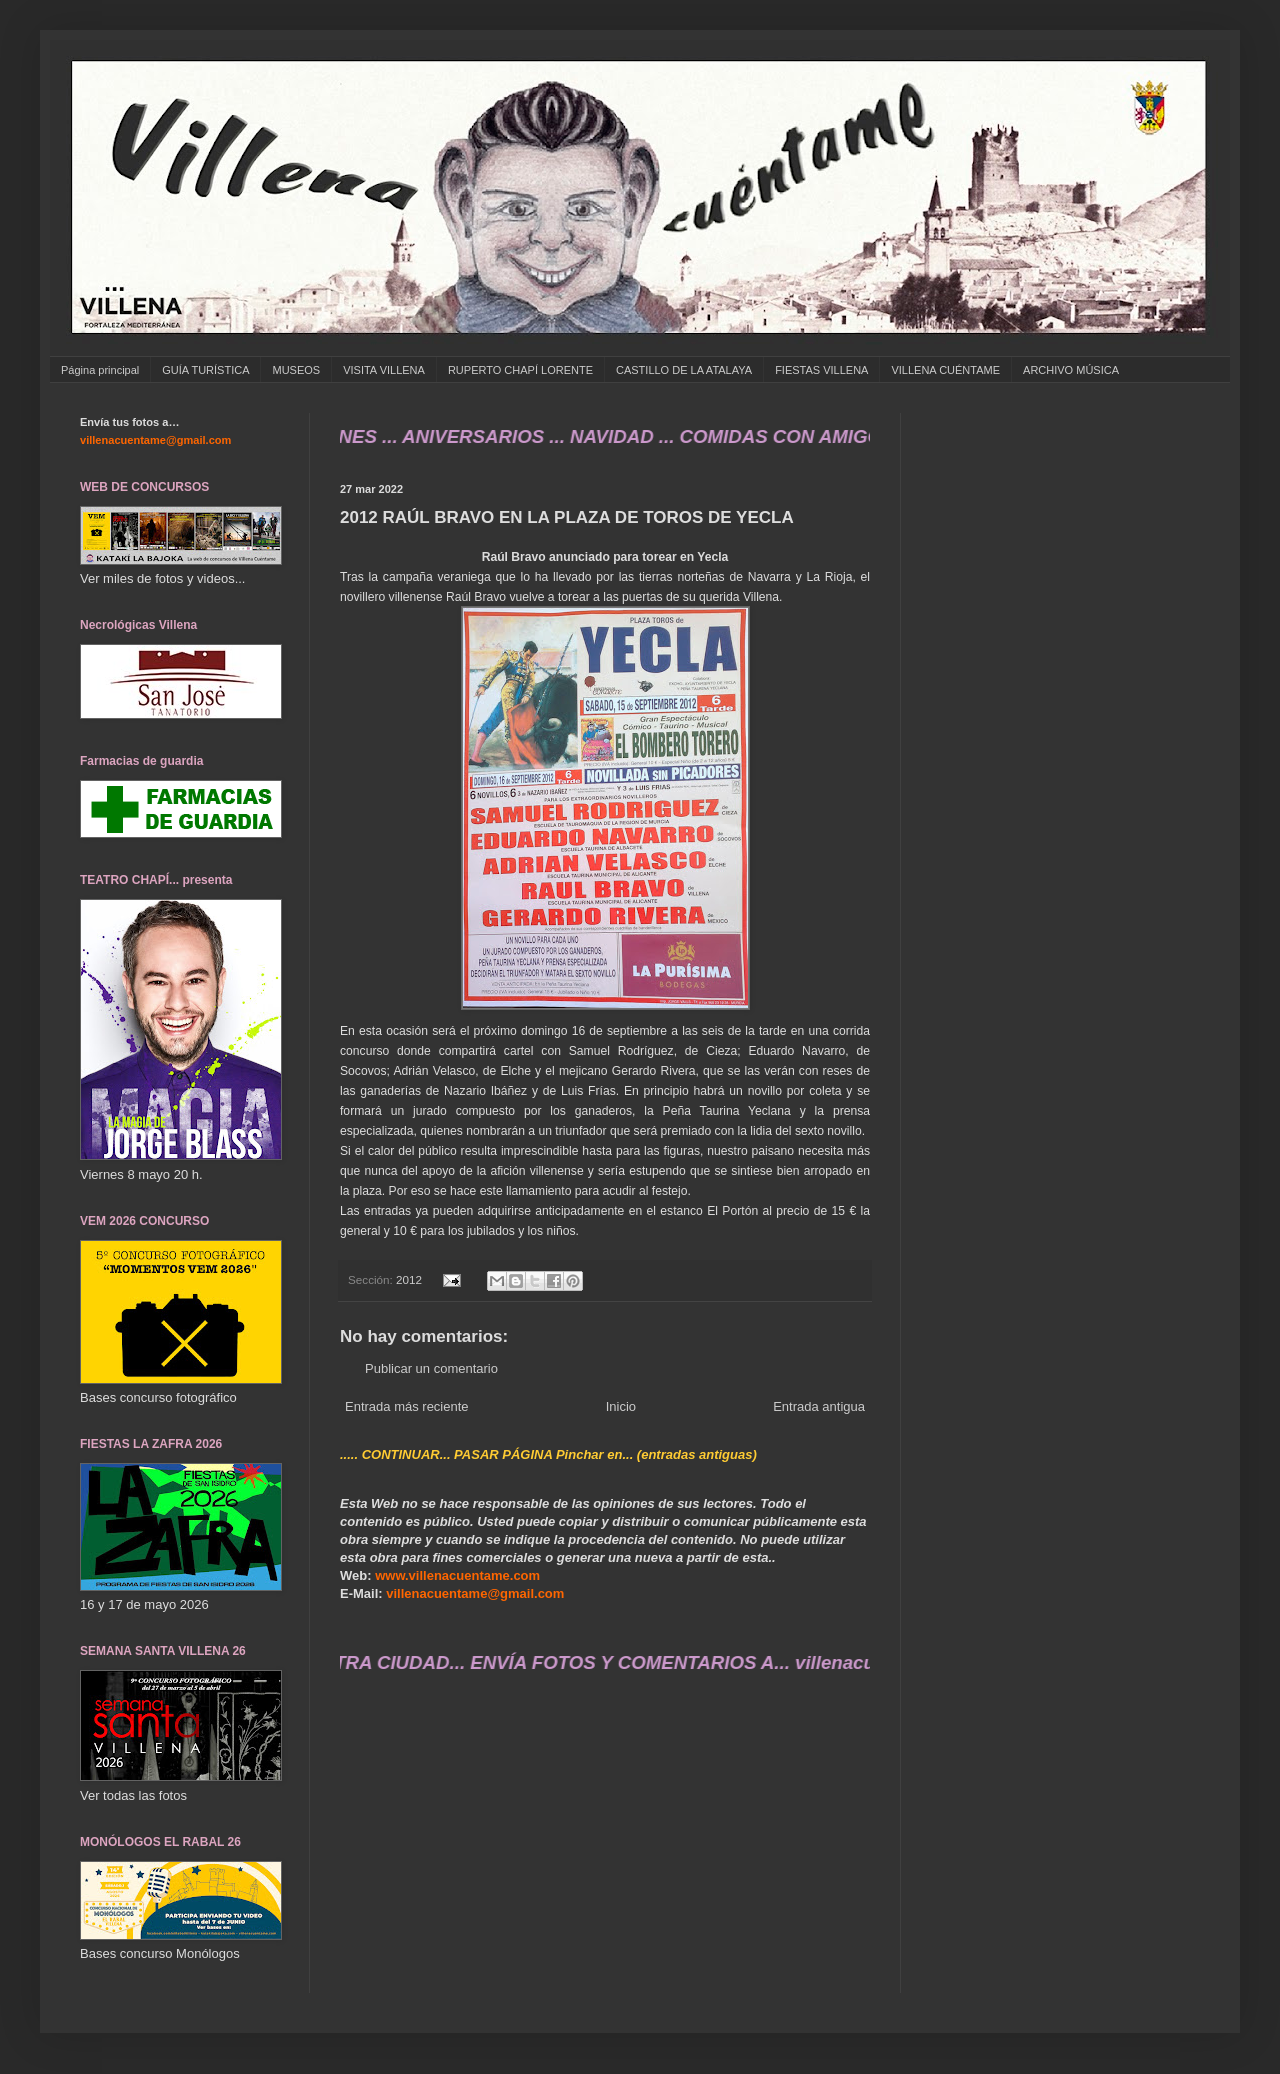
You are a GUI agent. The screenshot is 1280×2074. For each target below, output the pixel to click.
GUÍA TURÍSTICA (205, 370)
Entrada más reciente (407, 1406)
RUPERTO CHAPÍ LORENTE (520, 370)
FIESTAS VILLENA (821, 370)
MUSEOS (296, 370)
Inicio (621, 1406)
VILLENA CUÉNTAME (945, 370)
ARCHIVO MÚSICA (1071, 370)
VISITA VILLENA (384, 370)
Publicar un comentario (431, 1368)
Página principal (100, 370)
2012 (409, 1279)
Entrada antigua (819, 1406)
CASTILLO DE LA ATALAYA (684, 370)
